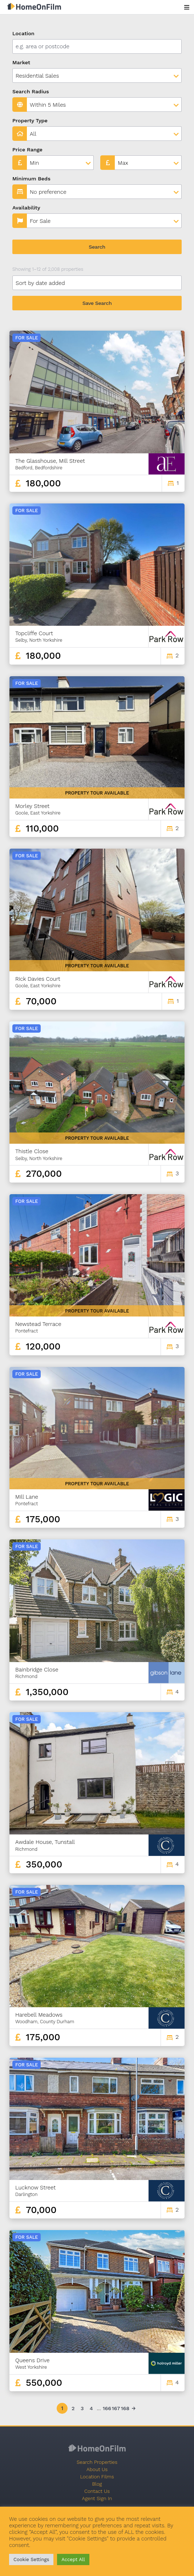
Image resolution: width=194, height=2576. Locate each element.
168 (124, 2408)
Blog (97, 2484)
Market (21, 62)
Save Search (97, 303)
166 (106, 2408)
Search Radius (30, 91)
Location (23, 33)
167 (115, 2408)
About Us (97, 2469)
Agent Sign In (97, 2498)
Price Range (27, 149)
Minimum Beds (31, 178)
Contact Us (97, 2491)
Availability (26, 208)
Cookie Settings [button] (31, 2559)
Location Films (97, 2476)
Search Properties (97, 2462)
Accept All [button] (73, 2559)
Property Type (30, 120)
